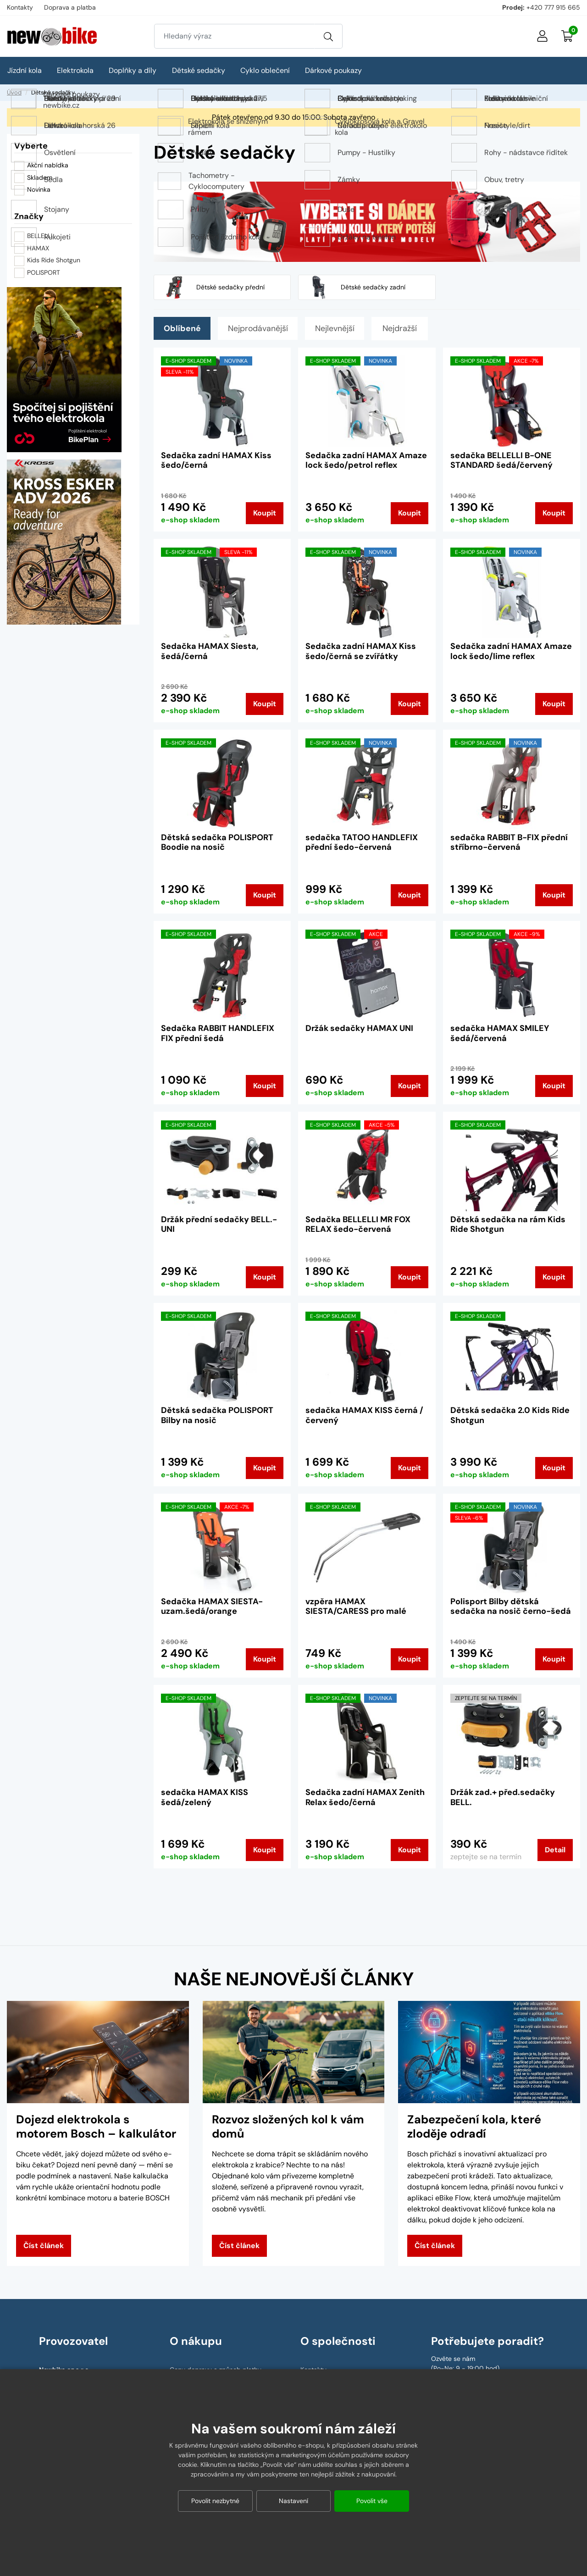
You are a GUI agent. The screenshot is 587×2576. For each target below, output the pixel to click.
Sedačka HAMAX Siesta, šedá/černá (209, 651)
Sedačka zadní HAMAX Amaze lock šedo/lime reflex (511, 651)
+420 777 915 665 (553, 7)
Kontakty (20, 7)
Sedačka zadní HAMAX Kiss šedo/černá (216, 460)
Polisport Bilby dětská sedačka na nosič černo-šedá (510, 1606)
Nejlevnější (340, 328)
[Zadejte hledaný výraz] (234, 36)
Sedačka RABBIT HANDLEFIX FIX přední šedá (217, 1033)
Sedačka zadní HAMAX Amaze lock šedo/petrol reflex (366, 460)
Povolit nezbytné (215, 2501)
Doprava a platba (70, 7)
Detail (555, 1850)
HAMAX (38, 248)
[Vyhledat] (328, 36)
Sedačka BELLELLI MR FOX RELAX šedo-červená (357, 1224)
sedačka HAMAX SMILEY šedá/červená (499, 1033)
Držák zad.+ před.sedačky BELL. (502, 1797)
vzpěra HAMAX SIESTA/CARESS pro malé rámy (355, 1611)
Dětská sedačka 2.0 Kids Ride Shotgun (510, 1415)
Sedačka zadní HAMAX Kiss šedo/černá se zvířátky (360, 651)
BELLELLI (39, 236)
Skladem (33, 178)
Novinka (32, 190)
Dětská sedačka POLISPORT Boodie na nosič (217, 842)
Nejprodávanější (261, 328)
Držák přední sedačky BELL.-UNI (219, 1224)
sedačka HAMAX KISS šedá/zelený (204, 1797)
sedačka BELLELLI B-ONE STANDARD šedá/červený (501, 460)
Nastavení (293, 2501)
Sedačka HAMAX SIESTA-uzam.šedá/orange (212, 1606)
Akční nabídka (41, 166)
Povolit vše (372, 2501)
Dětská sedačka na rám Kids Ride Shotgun (507, 1224)
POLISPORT (43, 272)
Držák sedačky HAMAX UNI (359, 1028)
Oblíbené (183, 328)
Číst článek (43, 2245)
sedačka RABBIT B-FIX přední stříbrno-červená (509, 842)
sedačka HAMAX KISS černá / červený (364, 1415)
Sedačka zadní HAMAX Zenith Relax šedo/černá (365, 1797)
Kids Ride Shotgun (53, 260)
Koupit (264, 513)
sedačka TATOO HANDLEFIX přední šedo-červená (361, 842)
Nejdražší (407, 328)
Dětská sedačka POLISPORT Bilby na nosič (217, 1415)
